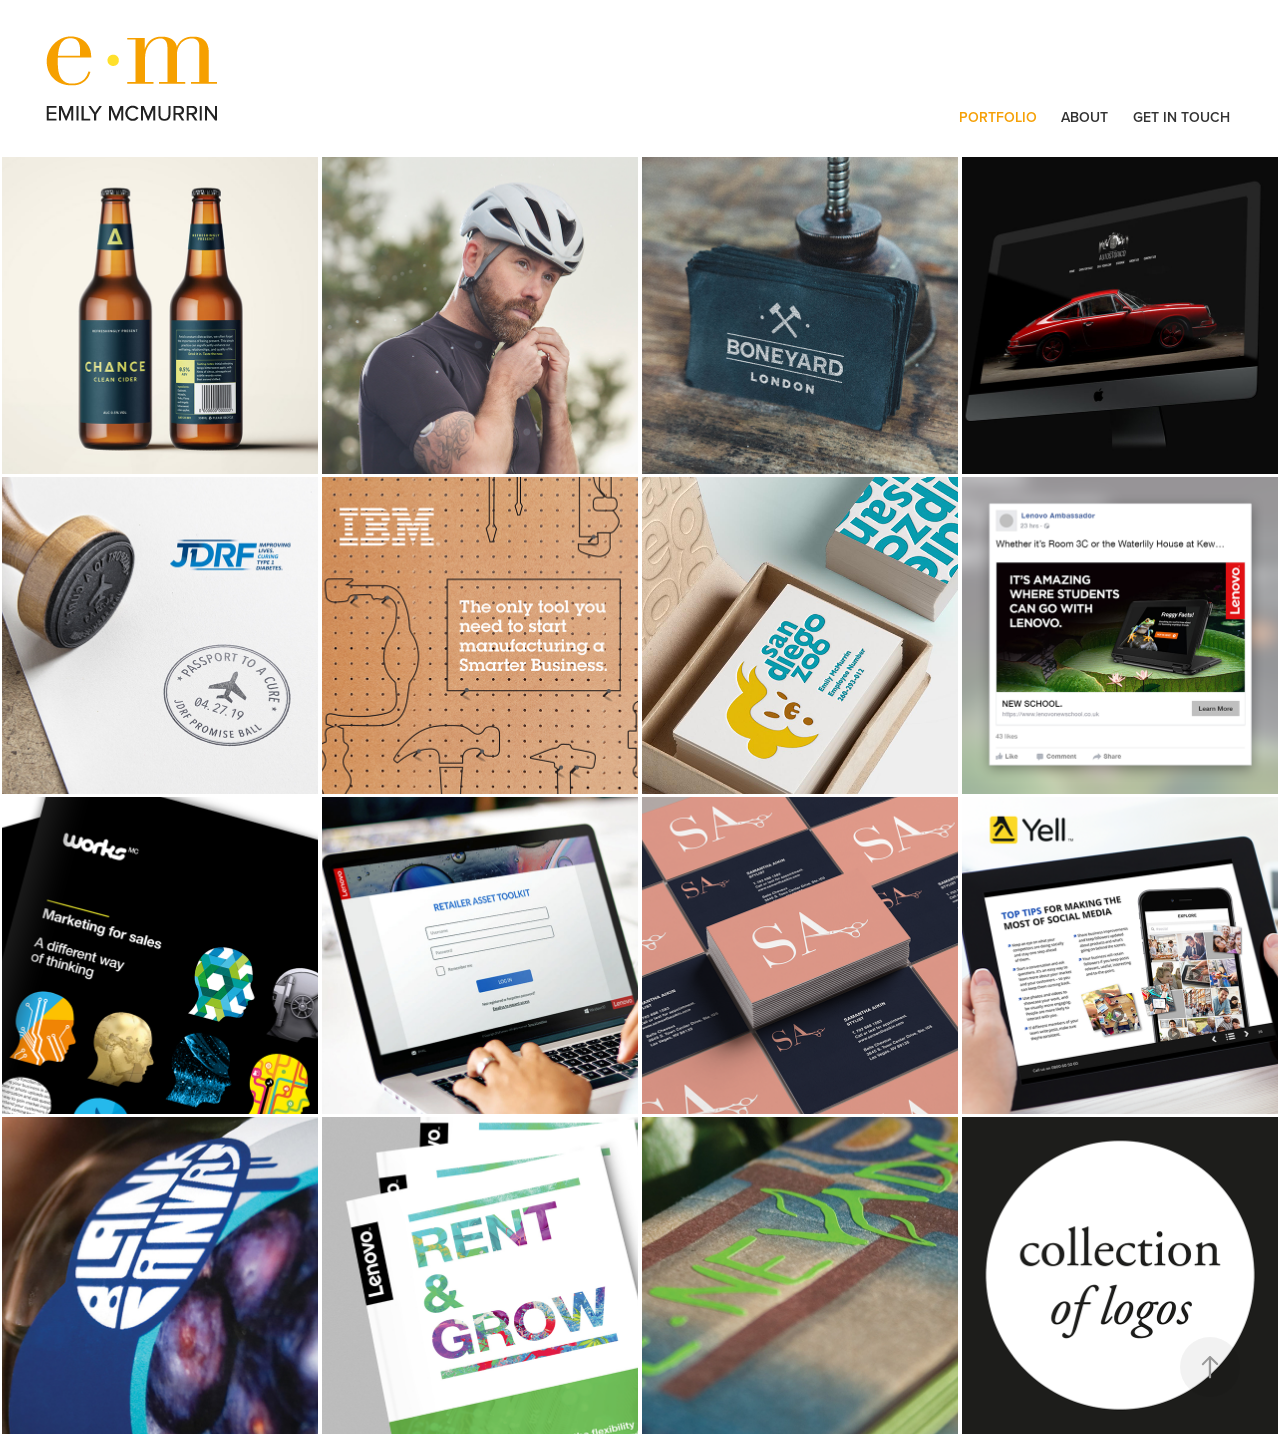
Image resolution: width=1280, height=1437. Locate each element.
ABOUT (1084, 117)
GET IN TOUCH (1181, 117)
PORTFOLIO (998, 117)
